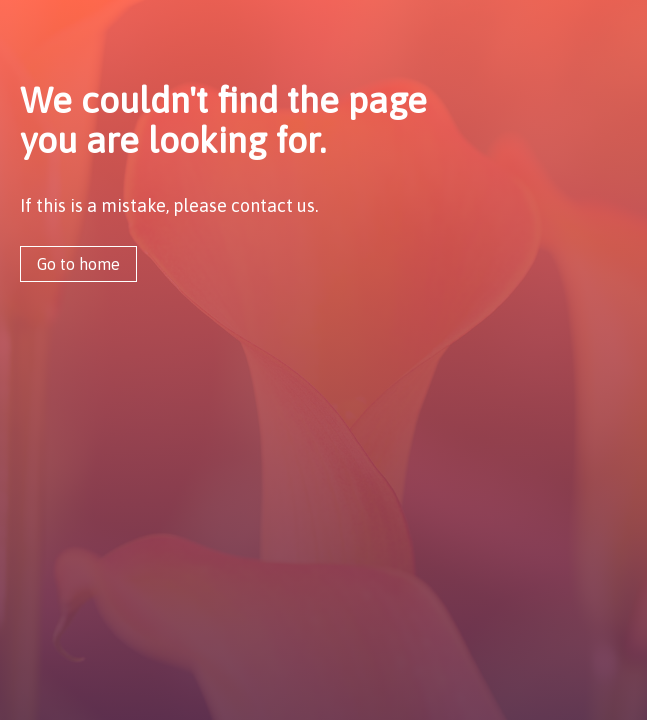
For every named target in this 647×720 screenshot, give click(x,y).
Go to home (78, 264)
